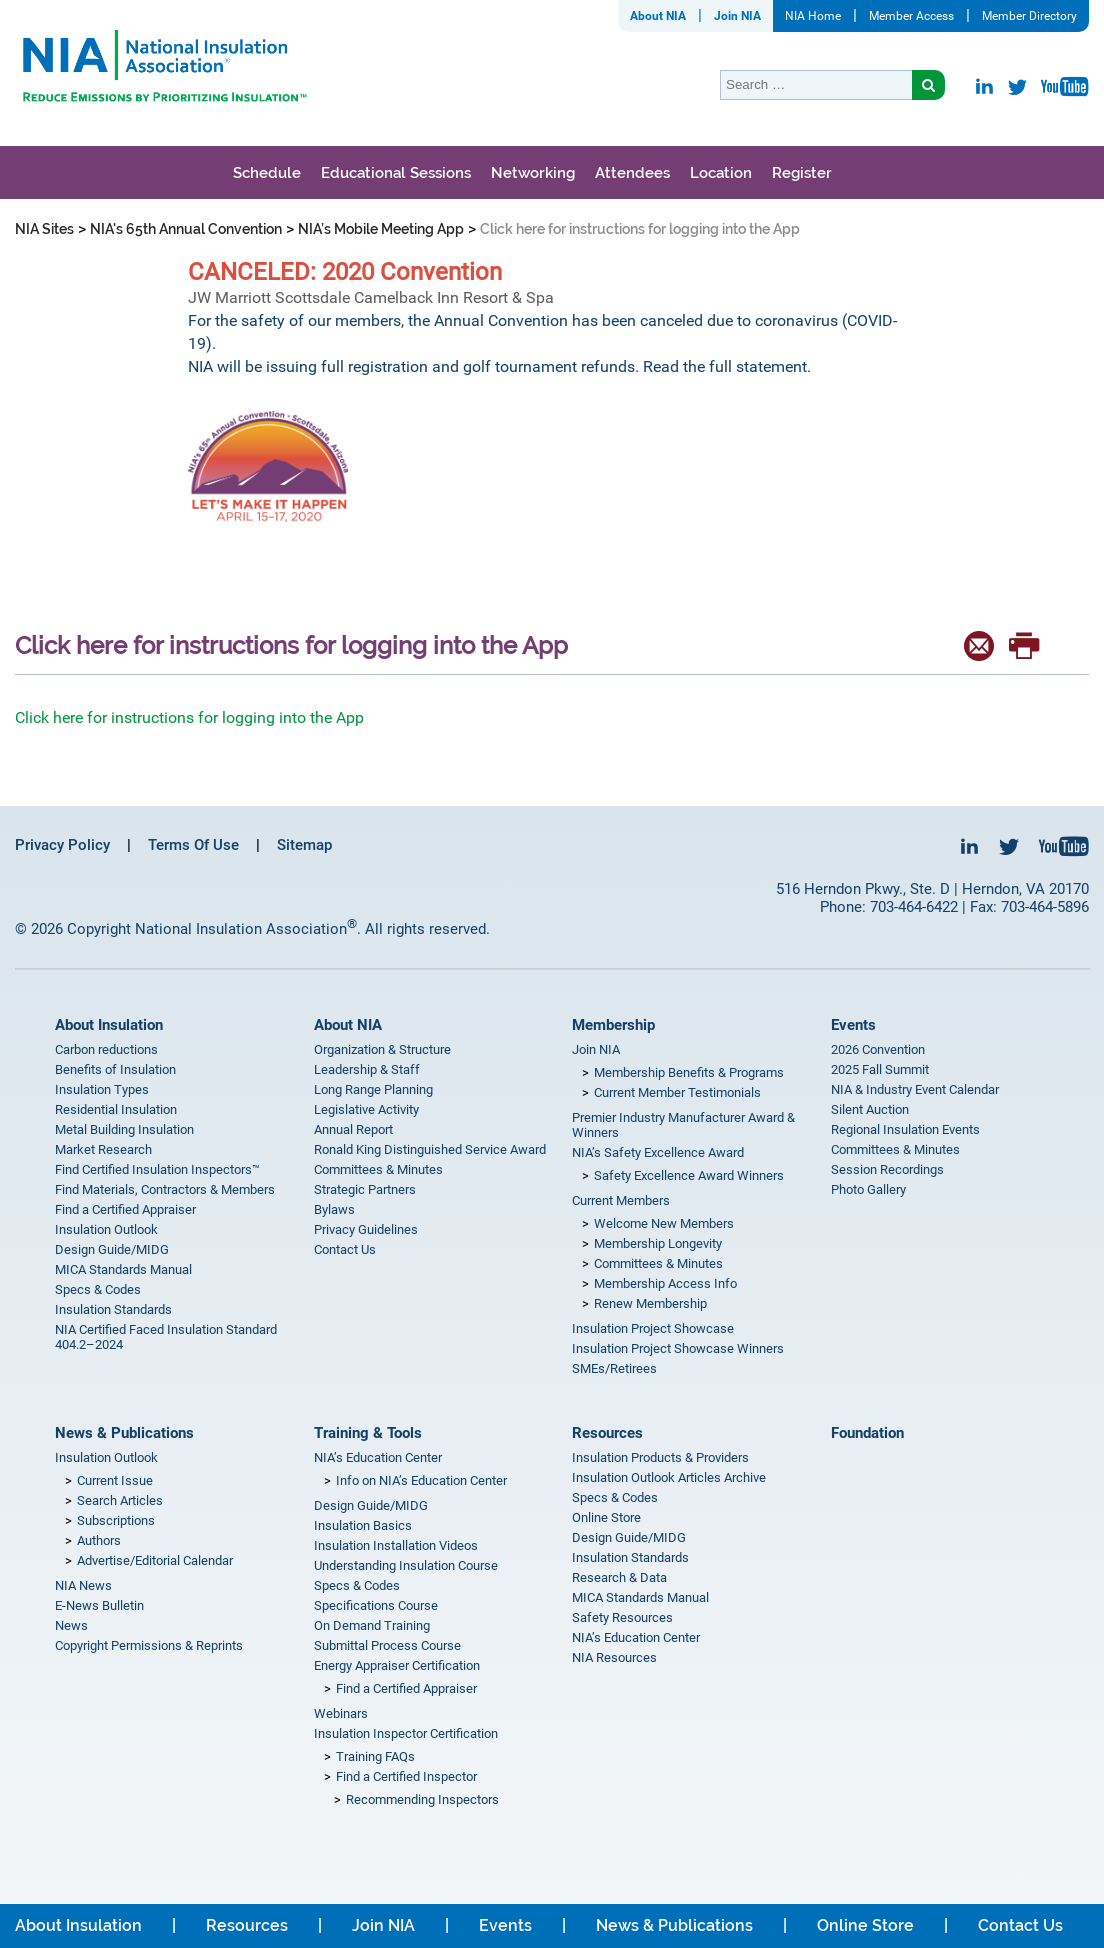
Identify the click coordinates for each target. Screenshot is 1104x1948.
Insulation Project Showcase (653, 1328)
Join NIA (737, 16)
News (71, 1625)
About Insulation (109, 1025)
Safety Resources (622, 1617)
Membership (613, 1025)
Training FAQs (375, 1756)
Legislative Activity (366, 1109)
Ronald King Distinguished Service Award (430, 1149)
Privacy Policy (62, 845)
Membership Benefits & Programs (689, 1072)
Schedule (267, 173)
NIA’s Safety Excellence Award (658, 1152)
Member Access (911, 16)
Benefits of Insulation (115, 1069)
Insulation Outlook (106, 1229)
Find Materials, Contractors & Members (165, 1189)
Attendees (632, 173)
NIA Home (813, 16)
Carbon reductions (106, 1049)
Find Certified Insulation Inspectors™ (157, 1169)
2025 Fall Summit (880, 1069)
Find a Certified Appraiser (125, 1209)
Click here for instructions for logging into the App (189, 717)
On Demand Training (372, 1625)
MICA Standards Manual (123, 1269)
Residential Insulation (116, 1109)
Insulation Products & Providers (660, 1457)
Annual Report (353, 1129)
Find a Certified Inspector (406, 1776)
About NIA (658, 16)
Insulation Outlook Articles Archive (669, 1477)
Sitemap (304, 845)
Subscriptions (116, 1520)
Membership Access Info (665, 1283)
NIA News (83, 1585)
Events (853, 1025)
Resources (607, 1433)
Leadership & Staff (367, 1069)
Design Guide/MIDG (112, 1249)
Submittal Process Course (387, 1645)
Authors (99, 1540)
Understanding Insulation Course (406, 1565)
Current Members (621, 1200)
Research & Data (619, 1577)
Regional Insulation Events (905, 1129)
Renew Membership (650, 1303)
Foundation (867, 1433)
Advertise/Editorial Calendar (155, 1560)
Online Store (606, 1517)
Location (721, 173)
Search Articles (120, 1500)
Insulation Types (102, 1089)
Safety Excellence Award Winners (689, 1175)
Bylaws (334, 1209)
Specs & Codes (98, 1289)
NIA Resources (614, 1657)
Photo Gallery (868, 1189)
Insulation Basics (363, 1525)
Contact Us (345, 1249)
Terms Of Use (193, 845)
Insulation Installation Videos (396, 1545)
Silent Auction (870, 1109)
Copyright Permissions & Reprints (149, 1645)
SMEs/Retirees (614, 1368)
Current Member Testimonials (677, 1092)
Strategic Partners (365, 1189)
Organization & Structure (382, 1049)
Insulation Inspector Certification (406, 1733)
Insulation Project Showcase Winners (678, 1348)
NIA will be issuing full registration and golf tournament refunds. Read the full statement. (501, 366)
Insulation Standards (113, 1309)
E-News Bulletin (99, 1605)
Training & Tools (368, 1433)
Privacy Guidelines (366, 1229)
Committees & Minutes (378, 1169)
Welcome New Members (664, 1223)
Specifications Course (376, 1605)
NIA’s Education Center (378, 1457)
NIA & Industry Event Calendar (915, 1089)
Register (802, 173)
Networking (533, 173)
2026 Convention (878, 1049)
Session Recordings (887, 1169)
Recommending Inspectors (422, 1799)
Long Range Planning (373, 1089)
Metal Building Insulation (124, 1129)
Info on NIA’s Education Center (421, 1480)
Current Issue (115, 1480)
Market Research (103, 1149)
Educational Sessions (396, 173)
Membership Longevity (658, 1243)
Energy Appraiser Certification (397, 1665)
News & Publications (124, 1433)
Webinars (341, 1713)
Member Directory (1029, 16)
